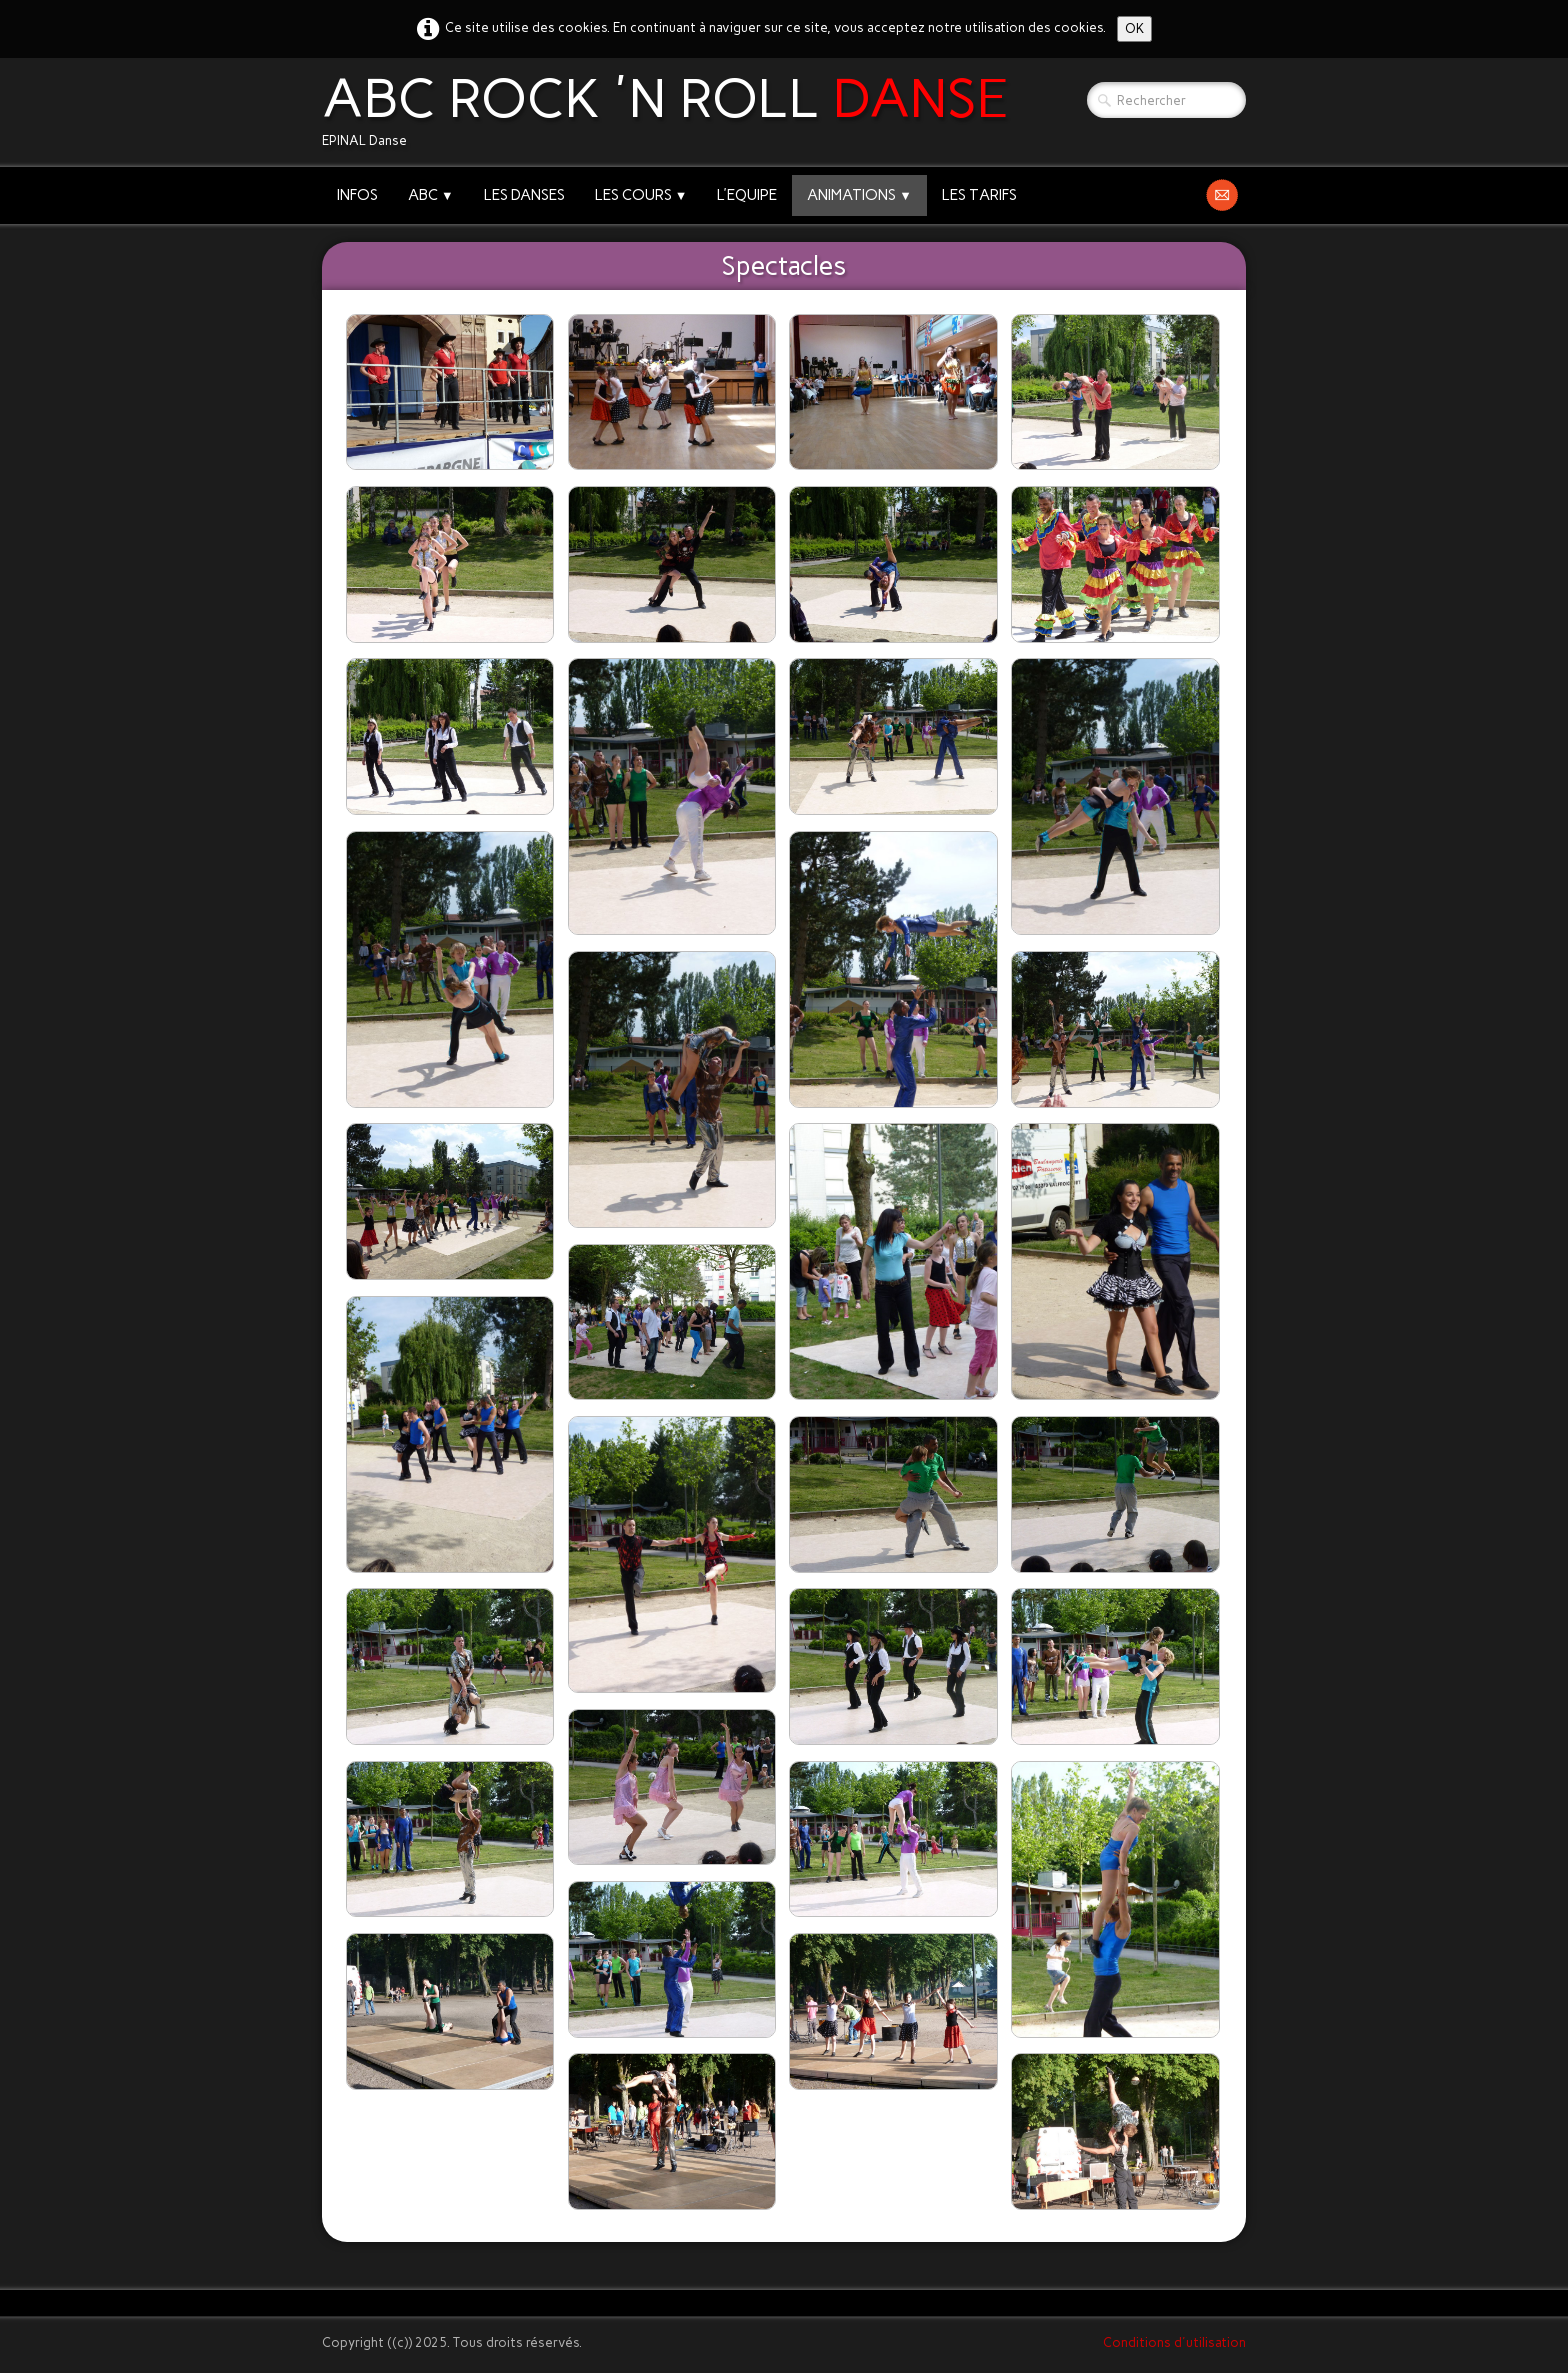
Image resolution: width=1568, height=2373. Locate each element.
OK (1134, 28)
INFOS (357, 195)
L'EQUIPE (747, 195)
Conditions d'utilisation (1174, 2342)
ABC (431, 195)
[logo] (672, 112)
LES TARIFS (979, 195)
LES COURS (641, 195)
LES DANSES (524, 195)
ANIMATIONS (859, 195)
